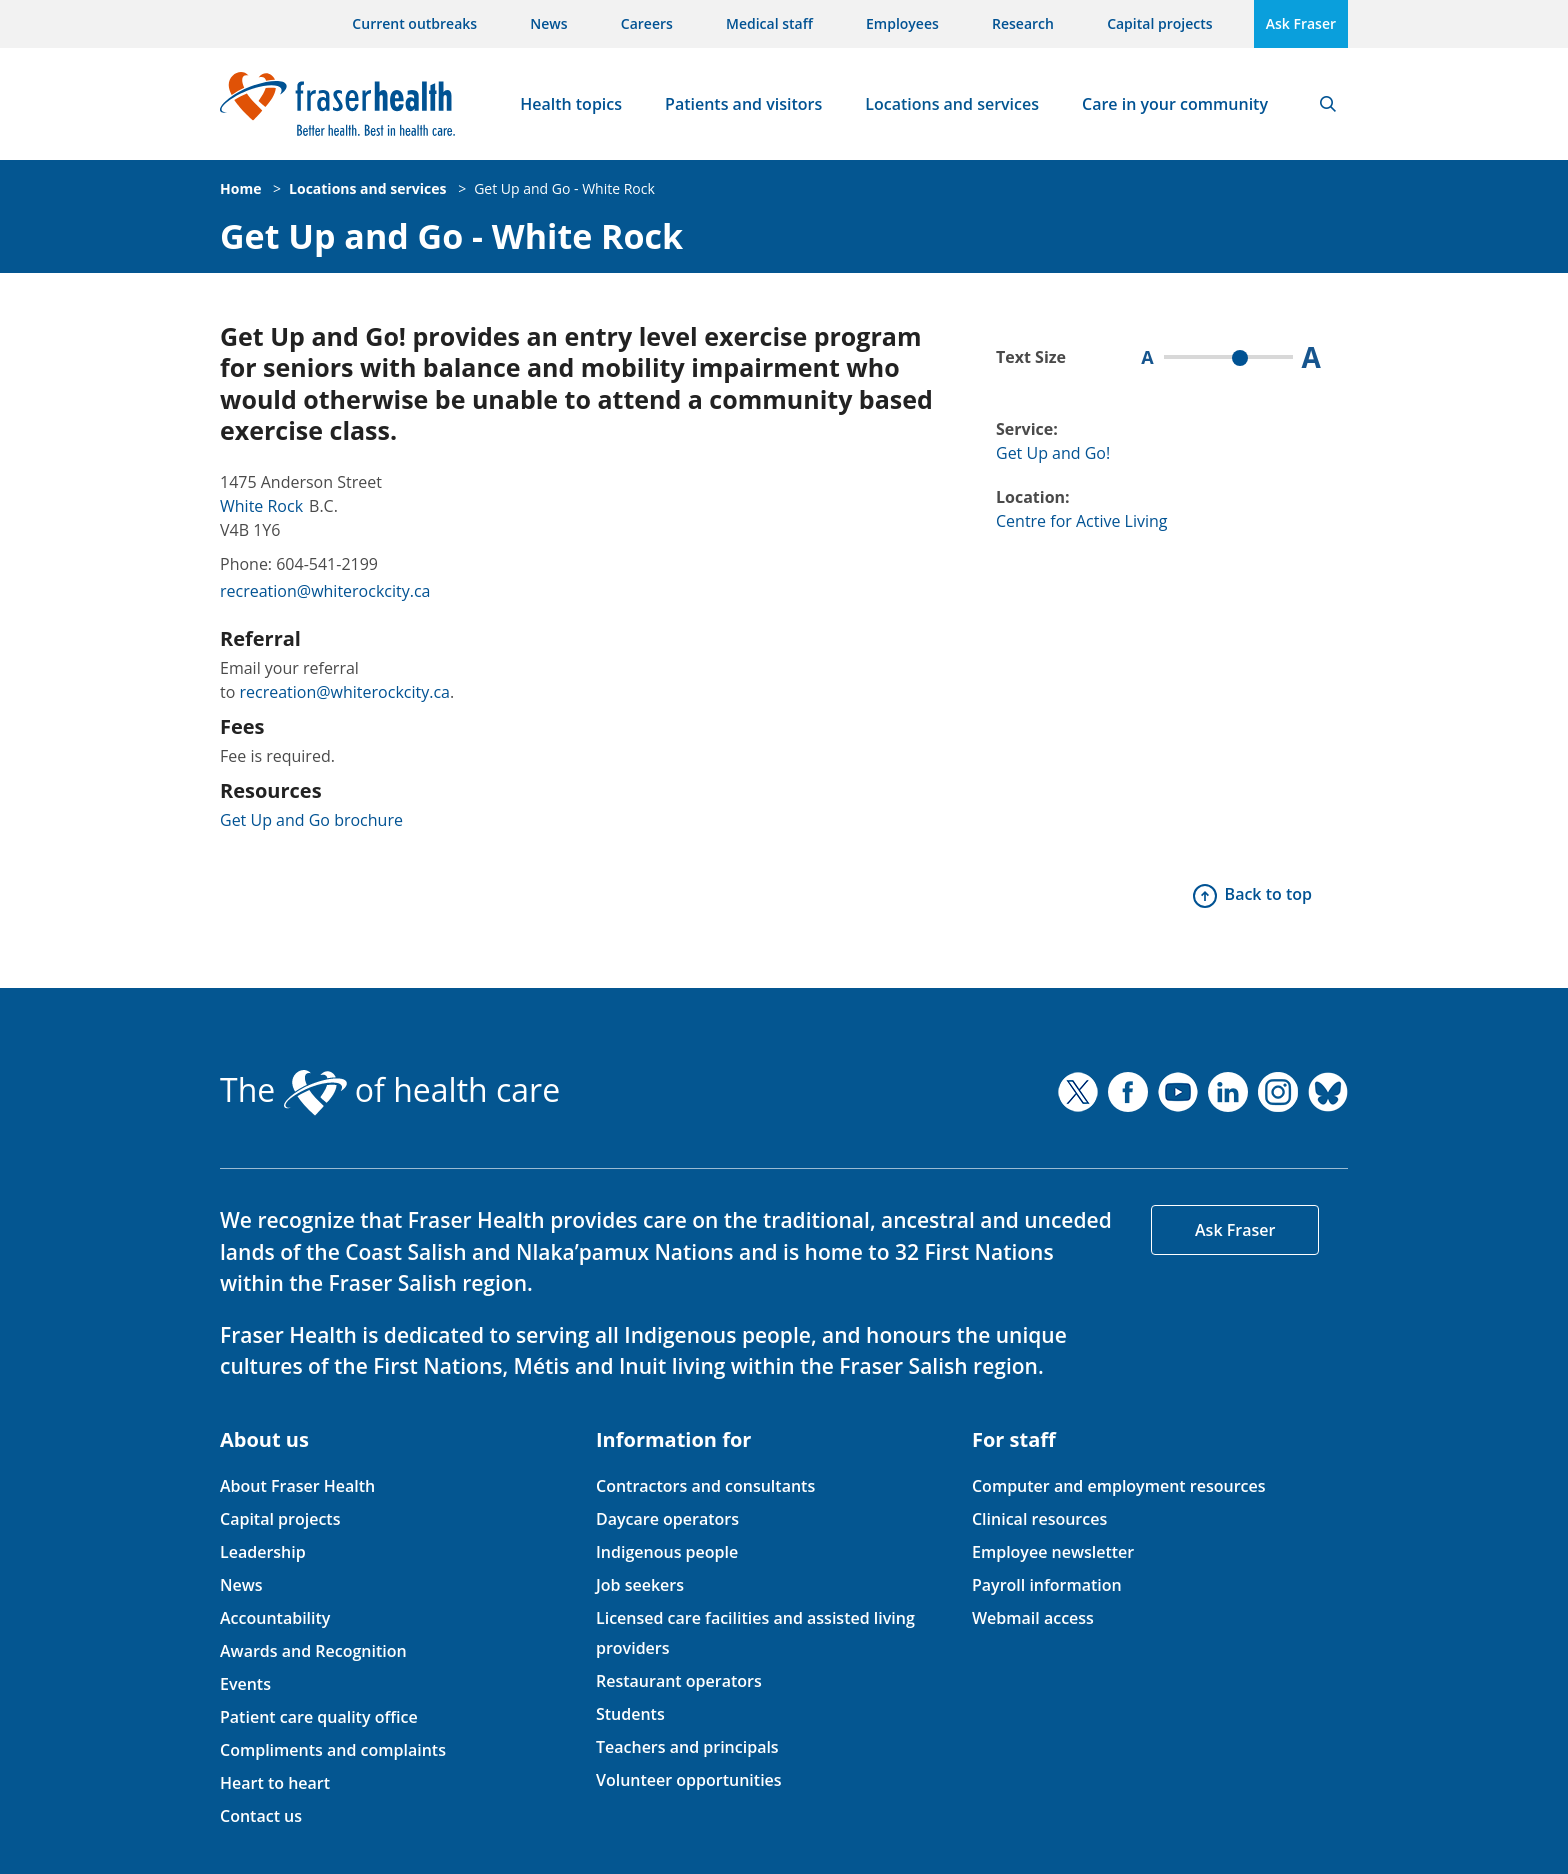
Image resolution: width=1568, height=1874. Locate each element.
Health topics (571, 104)
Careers (647, 23)
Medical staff (769, 23)
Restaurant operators (679, 1681)
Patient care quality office (319, 1717)
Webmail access (1033, 1618)
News (548, 23)
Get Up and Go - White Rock (564, 188)
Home (240, 188)
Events (245, 1684)
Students (630, 1714)
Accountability (275, 1618)
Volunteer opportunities (689, 1780)
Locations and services (952, 104)
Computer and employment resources (1119, 1486)
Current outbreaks (414, 23)
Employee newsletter (1053, 1552)
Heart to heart (275, 1783)
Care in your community (1175, 104)
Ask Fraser (1301, 23)
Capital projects (1159, 23)
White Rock (261, 506)
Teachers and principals (687, 1747)
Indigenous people (667, 1552)
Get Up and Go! (1053, 453)
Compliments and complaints (333, 1750)
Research (1023, 23)
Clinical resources (1039, 1519)
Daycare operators (667, 1519)
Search (1328, 104)
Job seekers (640, 1585)
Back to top (1268, 894)
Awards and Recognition (313, 1651)
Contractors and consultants (705, 1486)
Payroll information (1047, 1585)
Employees (902, 23)
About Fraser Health (297, 1486)
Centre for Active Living (1082, 521)
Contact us (261, 1816)
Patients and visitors (743, 104)
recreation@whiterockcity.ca (325, 591)
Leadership (263, 1552)
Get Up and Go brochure (311, 820)
